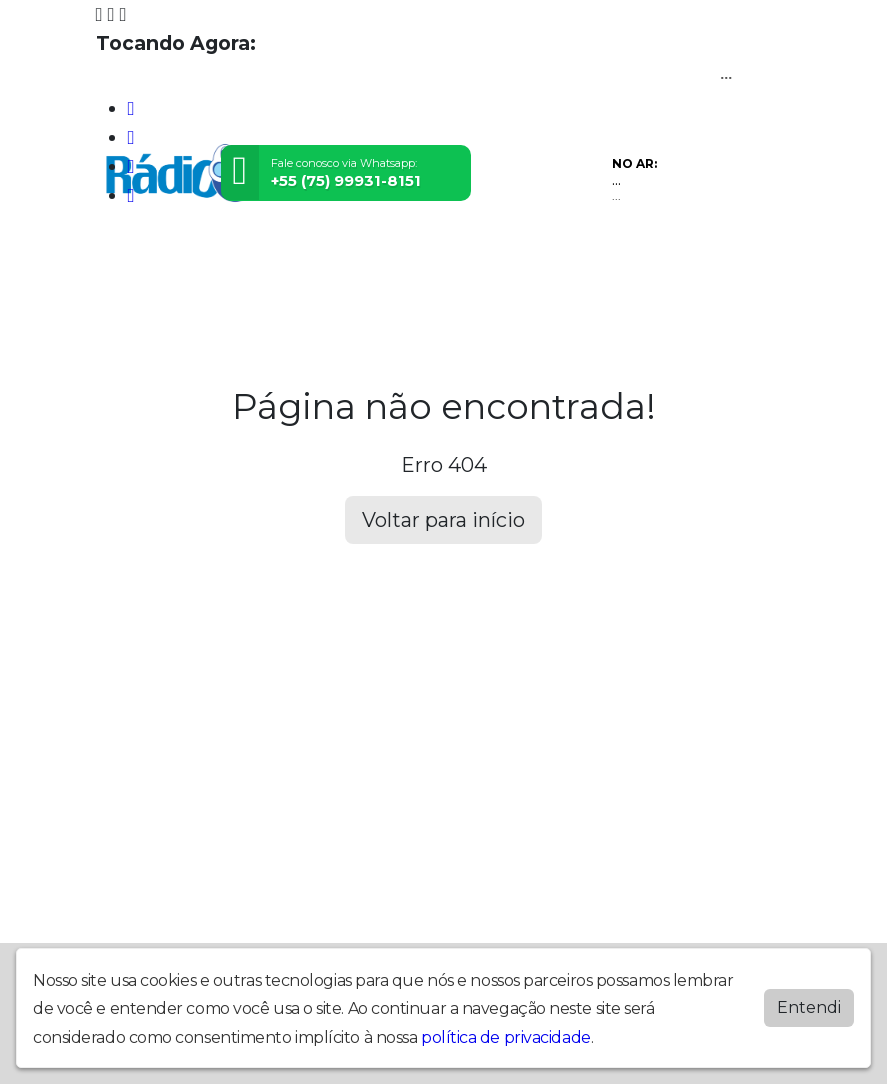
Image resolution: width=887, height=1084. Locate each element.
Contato (569, 272)
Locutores (387, 272)
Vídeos (307, 272)
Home (124, 272)
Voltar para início (443, 520)
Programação (213, 272)
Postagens (482, 272)
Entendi (809, 1003)
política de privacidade (506, 1033)
